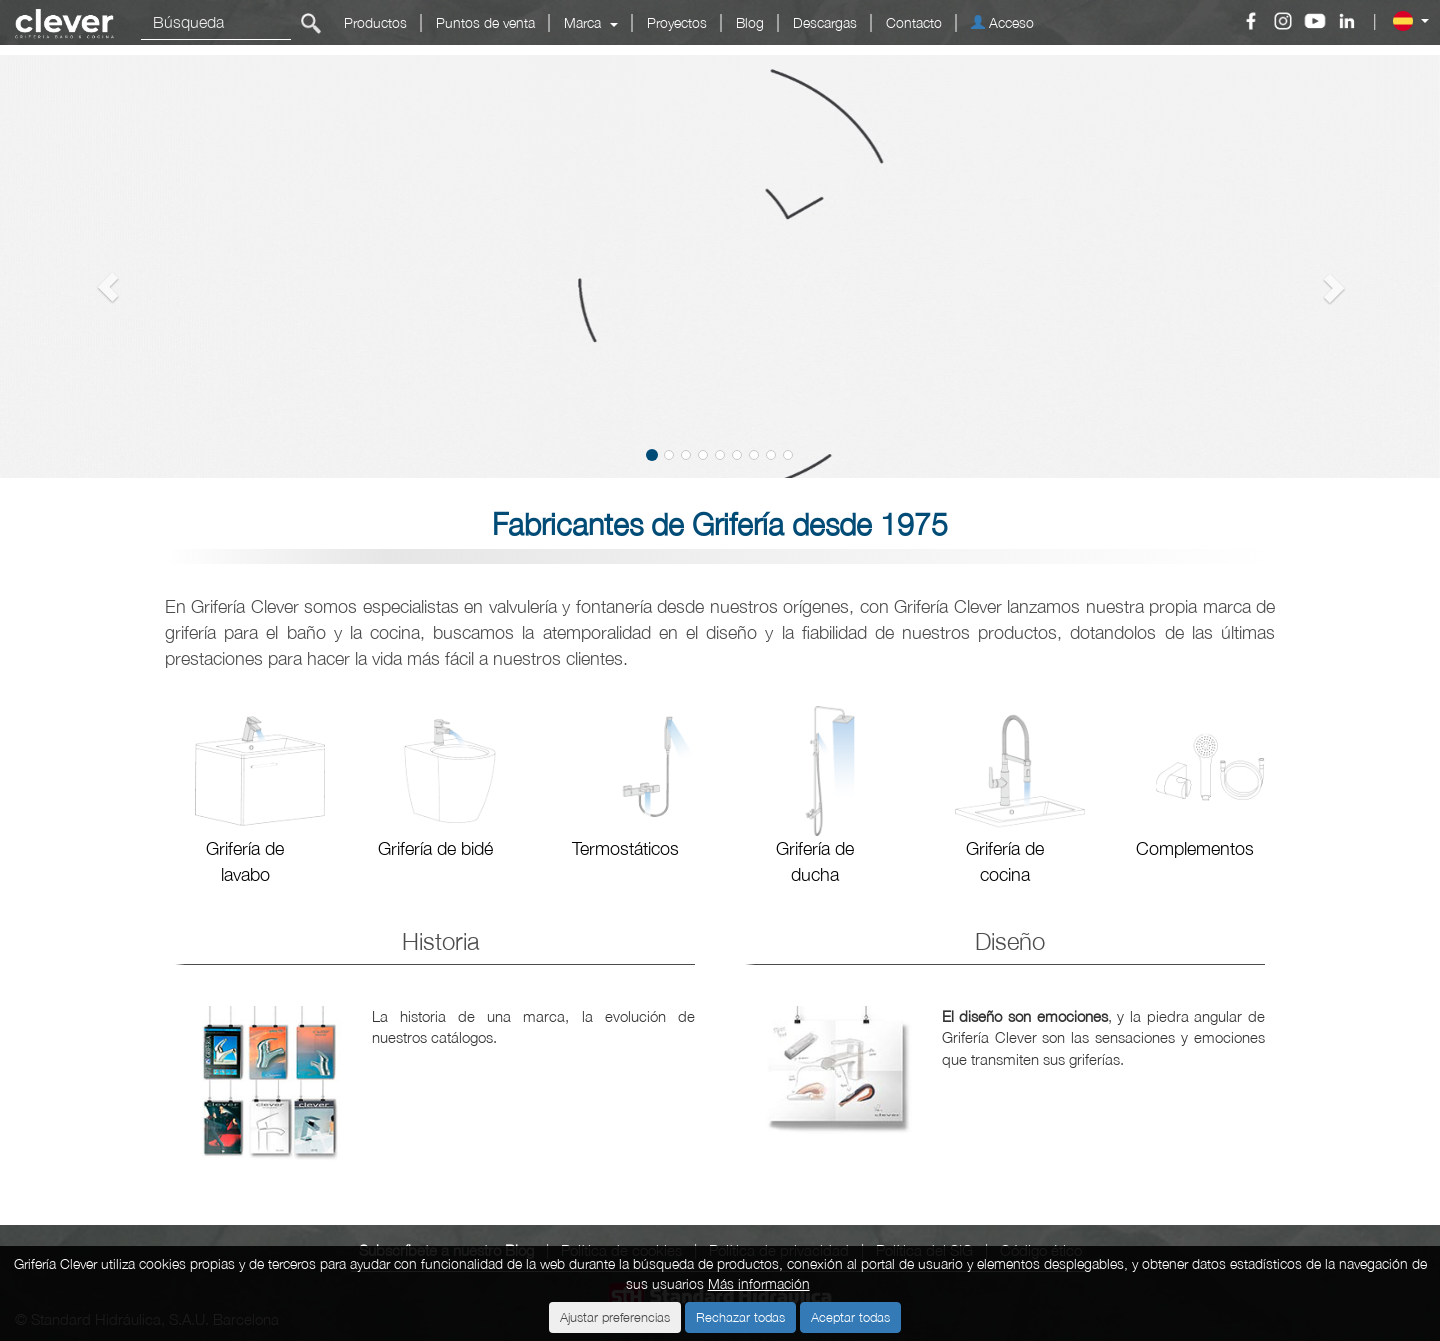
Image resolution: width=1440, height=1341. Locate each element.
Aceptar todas (850, 1317)
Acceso (1002, 22)
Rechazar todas (740, 1317)
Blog (750, 22)
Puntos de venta (485, 22)
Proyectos (677, 22)
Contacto (914, 22)
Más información (759, 1283)
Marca (591, 22)
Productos (375, 22)
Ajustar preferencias (615, 1317)
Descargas (825, 22)
